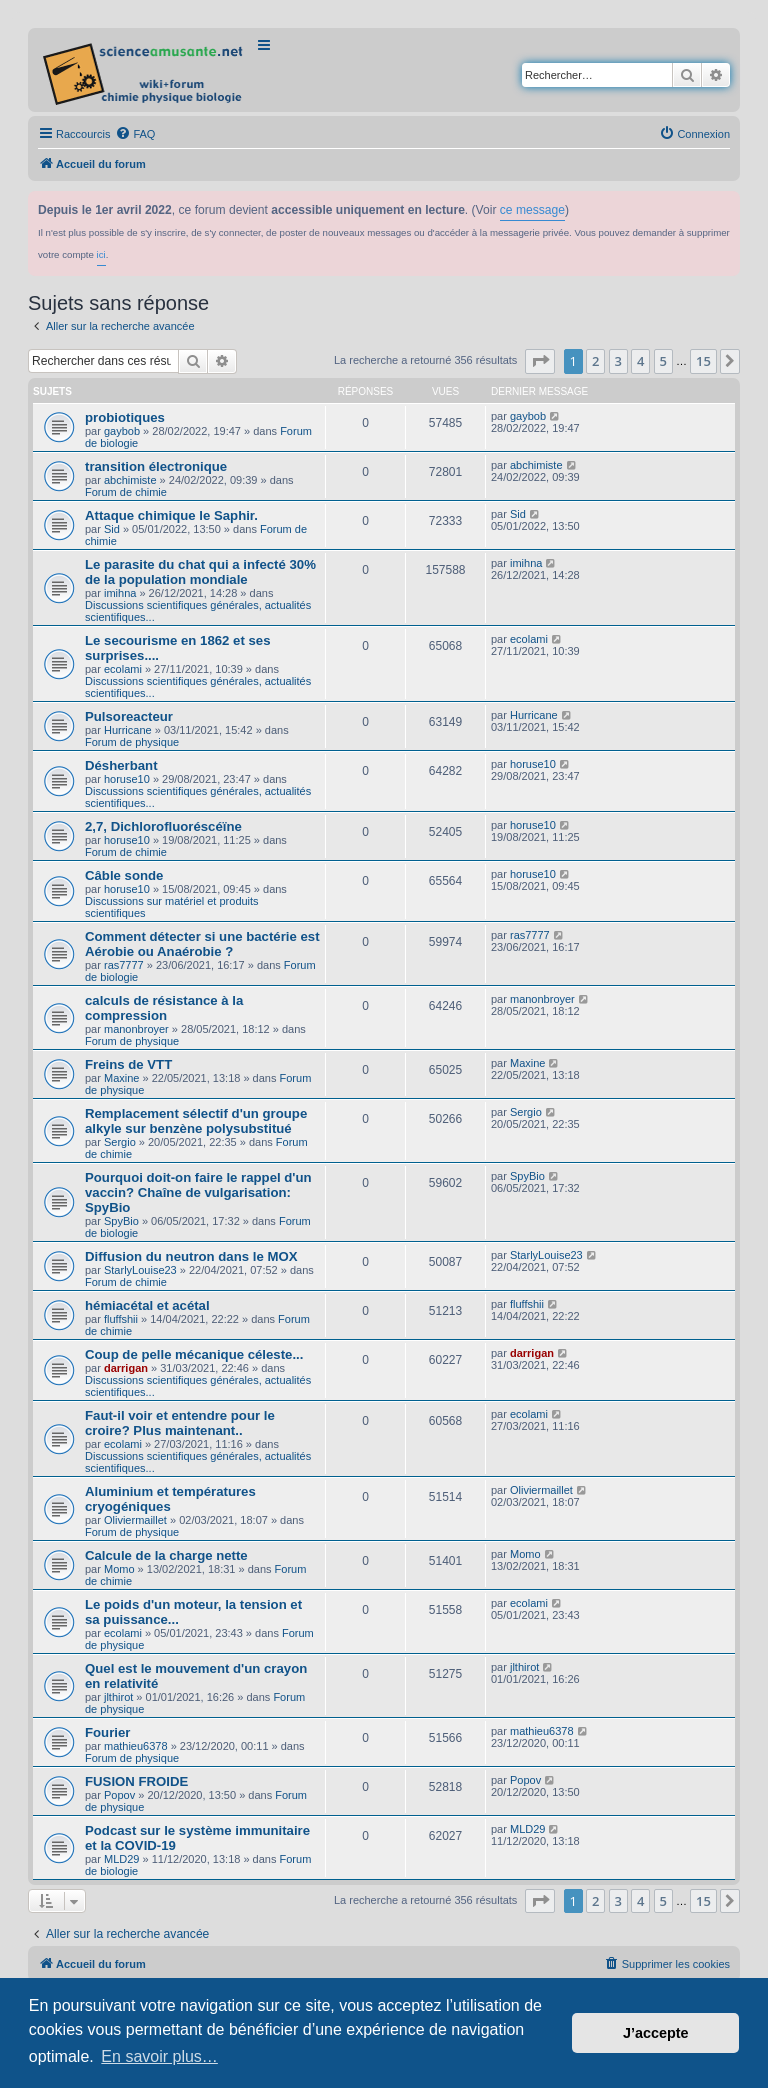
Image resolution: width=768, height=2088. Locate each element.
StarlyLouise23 (140, 1270)
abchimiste (130, 480)
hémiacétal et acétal (147, 1305)
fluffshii (121, 1319)
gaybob (122, 431)
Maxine (121, 1078)
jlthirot (118, 1697)
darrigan (126, 1368)
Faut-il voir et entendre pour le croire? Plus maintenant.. (180, 1423)
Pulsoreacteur (129, 716)
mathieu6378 (136, 1746)
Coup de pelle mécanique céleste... (194, 1354)
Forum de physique (132, 742)
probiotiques (125, 417)
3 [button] (618, 361)
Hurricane (128, 730)
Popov (119, 1795)
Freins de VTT (128, 1064)
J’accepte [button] (656, 2033)
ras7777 (124, 965)
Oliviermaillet (135, 1520)
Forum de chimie (126, 492)
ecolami (123, 669)
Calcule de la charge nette (166, 1555)
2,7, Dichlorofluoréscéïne (163, 826)
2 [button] (595, 361)
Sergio (120, 1142)
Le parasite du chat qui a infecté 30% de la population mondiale (200, 572)
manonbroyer (136, 1029)
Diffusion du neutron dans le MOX (191, 1256)
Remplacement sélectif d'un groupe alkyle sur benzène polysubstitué (196, 1121)
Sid (112, 529)
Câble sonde (124, 875)
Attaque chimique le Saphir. (171, 515)
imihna (120, 593)
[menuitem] (135, 134)
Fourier (107, 1732)
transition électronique (156, 466)
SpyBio (121, 1221)
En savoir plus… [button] (159, 2056)
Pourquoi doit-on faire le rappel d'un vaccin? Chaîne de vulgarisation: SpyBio (198, 1192)
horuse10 (127, 779)
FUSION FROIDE (136, 1781)
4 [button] (640, 361)
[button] (540, 361)
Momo (119, 1569)
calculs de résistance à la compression (164, 1008)
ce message (532, 210)
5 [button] (663, 361)
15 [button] (703, 361)
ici (101, 254)
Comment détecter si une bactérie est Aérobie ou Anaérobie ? (202, 944)
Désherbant (121, 765)
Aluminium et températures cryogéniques (170, 1499)
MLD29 (121, 1859)
